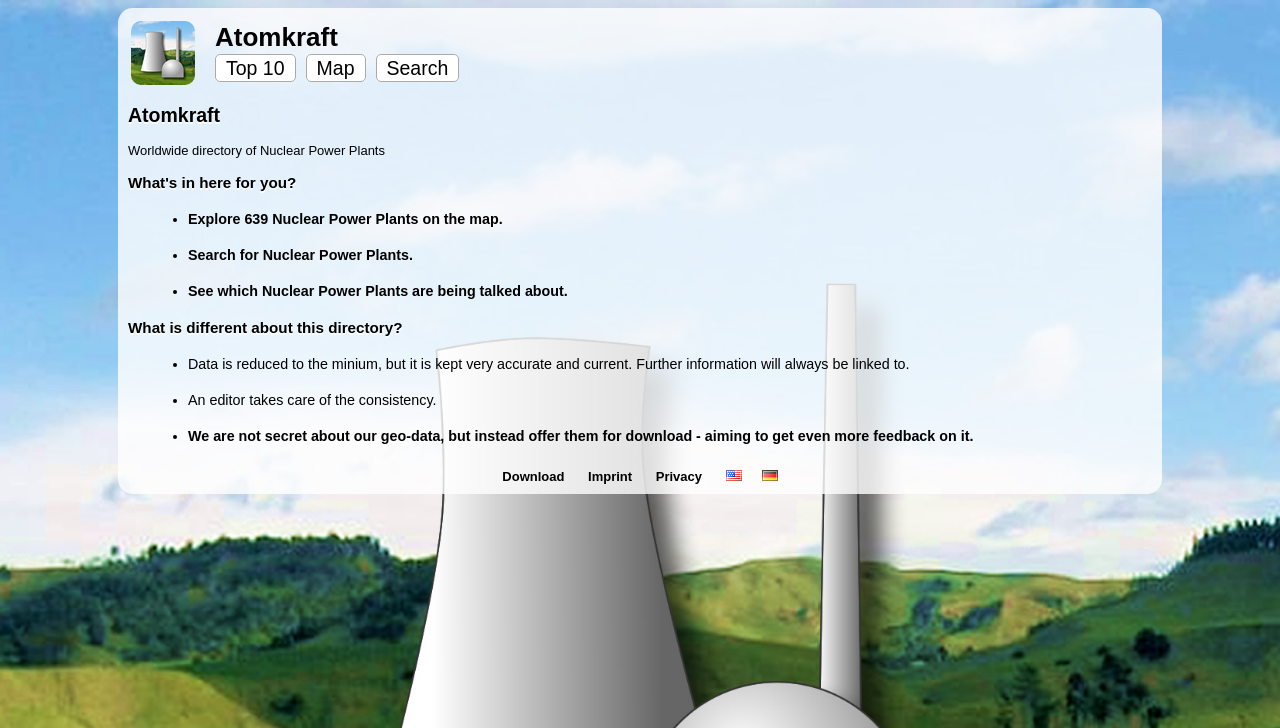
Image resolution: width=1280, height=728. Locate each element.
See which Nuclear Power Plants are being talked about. (378, 291)
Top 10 (255, 68)
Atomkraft (276, 37)
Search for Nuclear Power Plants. (300, 255)
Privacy (681, 476)
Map (336, 68)
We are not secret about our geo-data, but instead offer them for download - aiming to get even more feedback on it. (580, 436)
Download (535, 476)
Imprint (612, 476)
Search (418, 68)
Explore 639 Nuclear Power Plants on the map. (345, 219)
